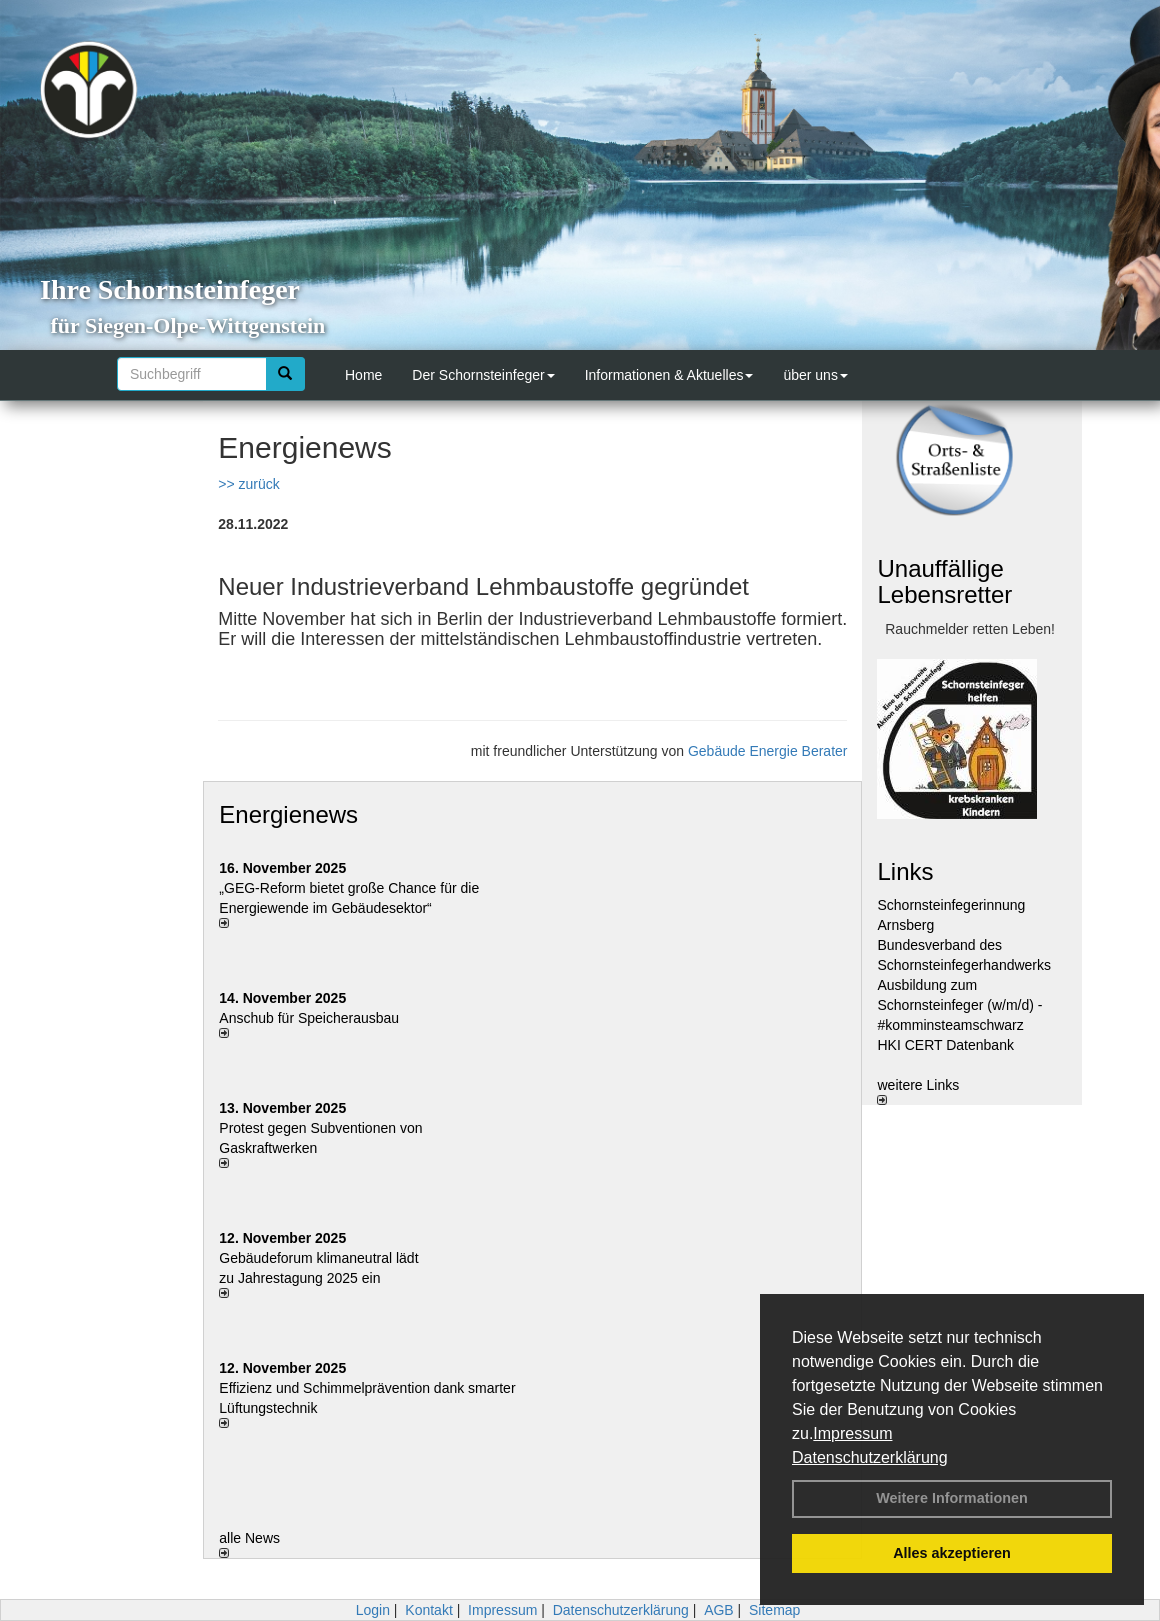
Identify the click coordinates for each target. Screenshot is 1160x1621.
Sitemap (774, 1610)
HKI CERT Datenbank (945, 1045)
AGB (719, 1610)
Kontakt (428, 1610)
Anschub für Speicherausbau (309, 1018)
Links (905, 871)
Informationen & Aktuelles (669, 375)
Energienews (288, 814)
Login (373, 1610)
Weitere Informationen (952, 1498)
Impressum (852, 1433)
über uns (815, 375)
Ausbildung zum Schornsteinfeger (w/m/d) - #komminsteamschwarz (959, 1005)
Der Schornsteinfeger (483, 375)
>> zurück (248, 484)
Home (363, 375)
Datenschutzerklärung (870, 1457)
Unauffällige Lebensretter (944, 581)
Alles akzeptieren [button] (952, 1553)
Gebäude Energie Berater (768, 751)
